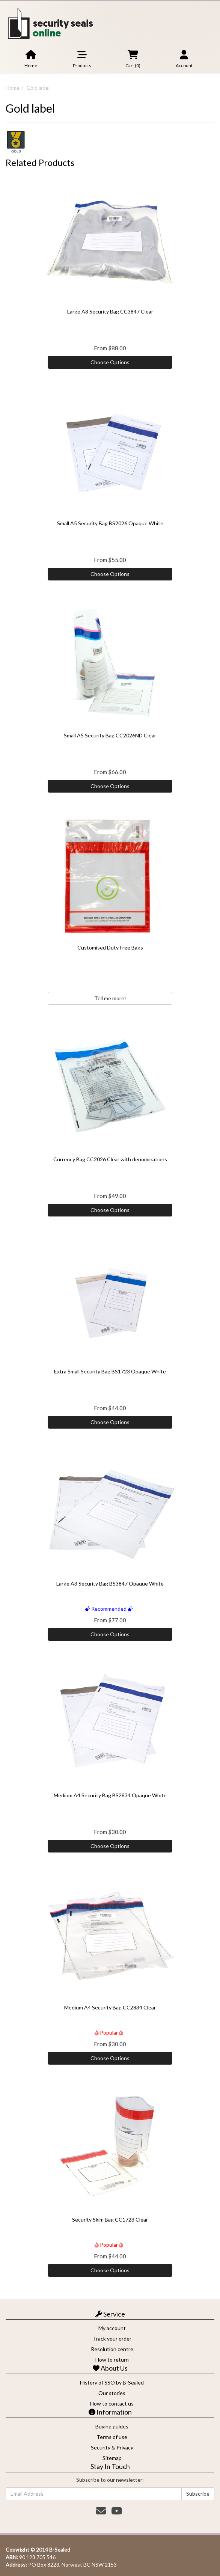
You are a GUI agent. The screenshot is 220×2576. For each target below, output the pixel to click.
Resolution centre (112, 2349)
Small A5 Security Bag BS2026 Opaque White (110, 523)
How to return (112, 2359)
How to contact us (112, 2403)
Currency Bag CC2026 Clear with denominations (110, 1159)
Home (13, 87)
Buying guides (111, 2426)
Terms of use (111, 2437)
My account (112, 2328)
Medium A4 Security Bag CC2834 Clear (110, 2007)
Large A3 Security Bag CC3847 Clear (110, 311)
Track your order (112, 2338)
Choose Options (110, 362)
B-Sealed (59, 2549)
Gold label (38, 87)
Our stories (111, 2393)
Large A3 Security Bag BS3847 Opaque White (110, 1583)
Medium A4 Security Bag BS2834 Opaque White (110, 1795)
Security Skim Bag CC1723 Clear (110, 2219)
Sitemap (112, 2458)
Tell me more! (110, 998)
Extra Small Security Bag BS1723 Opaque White (110, 1371)
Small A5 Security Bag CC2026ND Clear (110, 735)
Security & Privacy (112, 2447)
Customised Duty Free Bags (110, 947)
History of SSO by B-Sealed (112, 2382)
